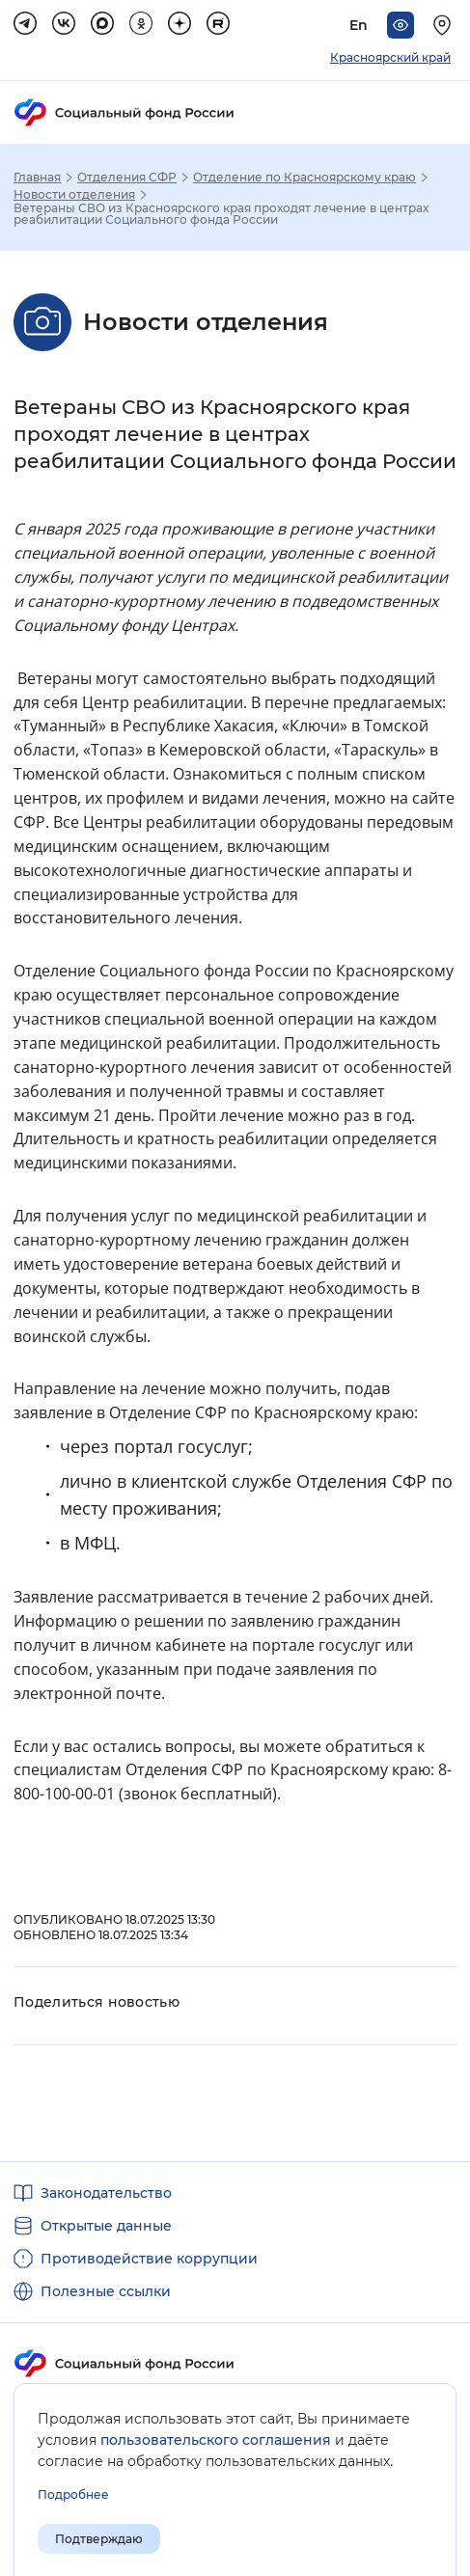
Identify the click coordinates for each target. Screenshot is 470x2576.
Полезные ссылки (106, 2291)
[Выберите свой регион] (444, 25)
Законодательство (106, 2193)
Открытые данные (106, 2226)
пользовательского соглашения (215, 2440)
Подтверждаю (99, 2539)
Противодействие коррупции (149, 2258)
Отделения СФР (127, 177)
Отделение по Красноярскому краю (304, 177)
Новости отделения (74, 195)
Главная (37, 177)
